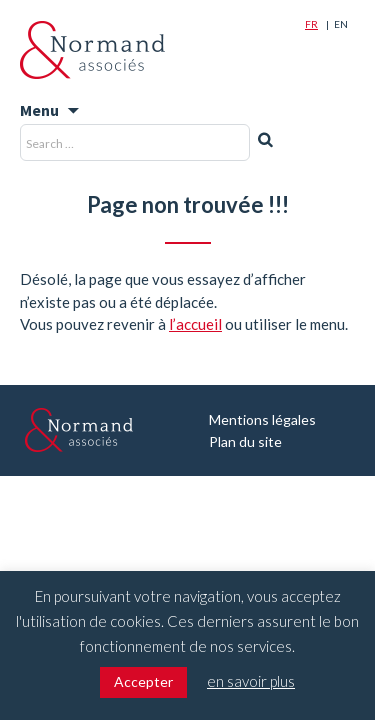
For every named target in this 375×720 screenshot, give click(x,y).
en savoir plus (251, 681)
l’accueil (195, 324)
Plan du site (245, 441)
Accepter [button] (143, 681)
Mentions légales (262, 419)
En (341, 24)
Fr (311, 24)
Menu (39, 110)
